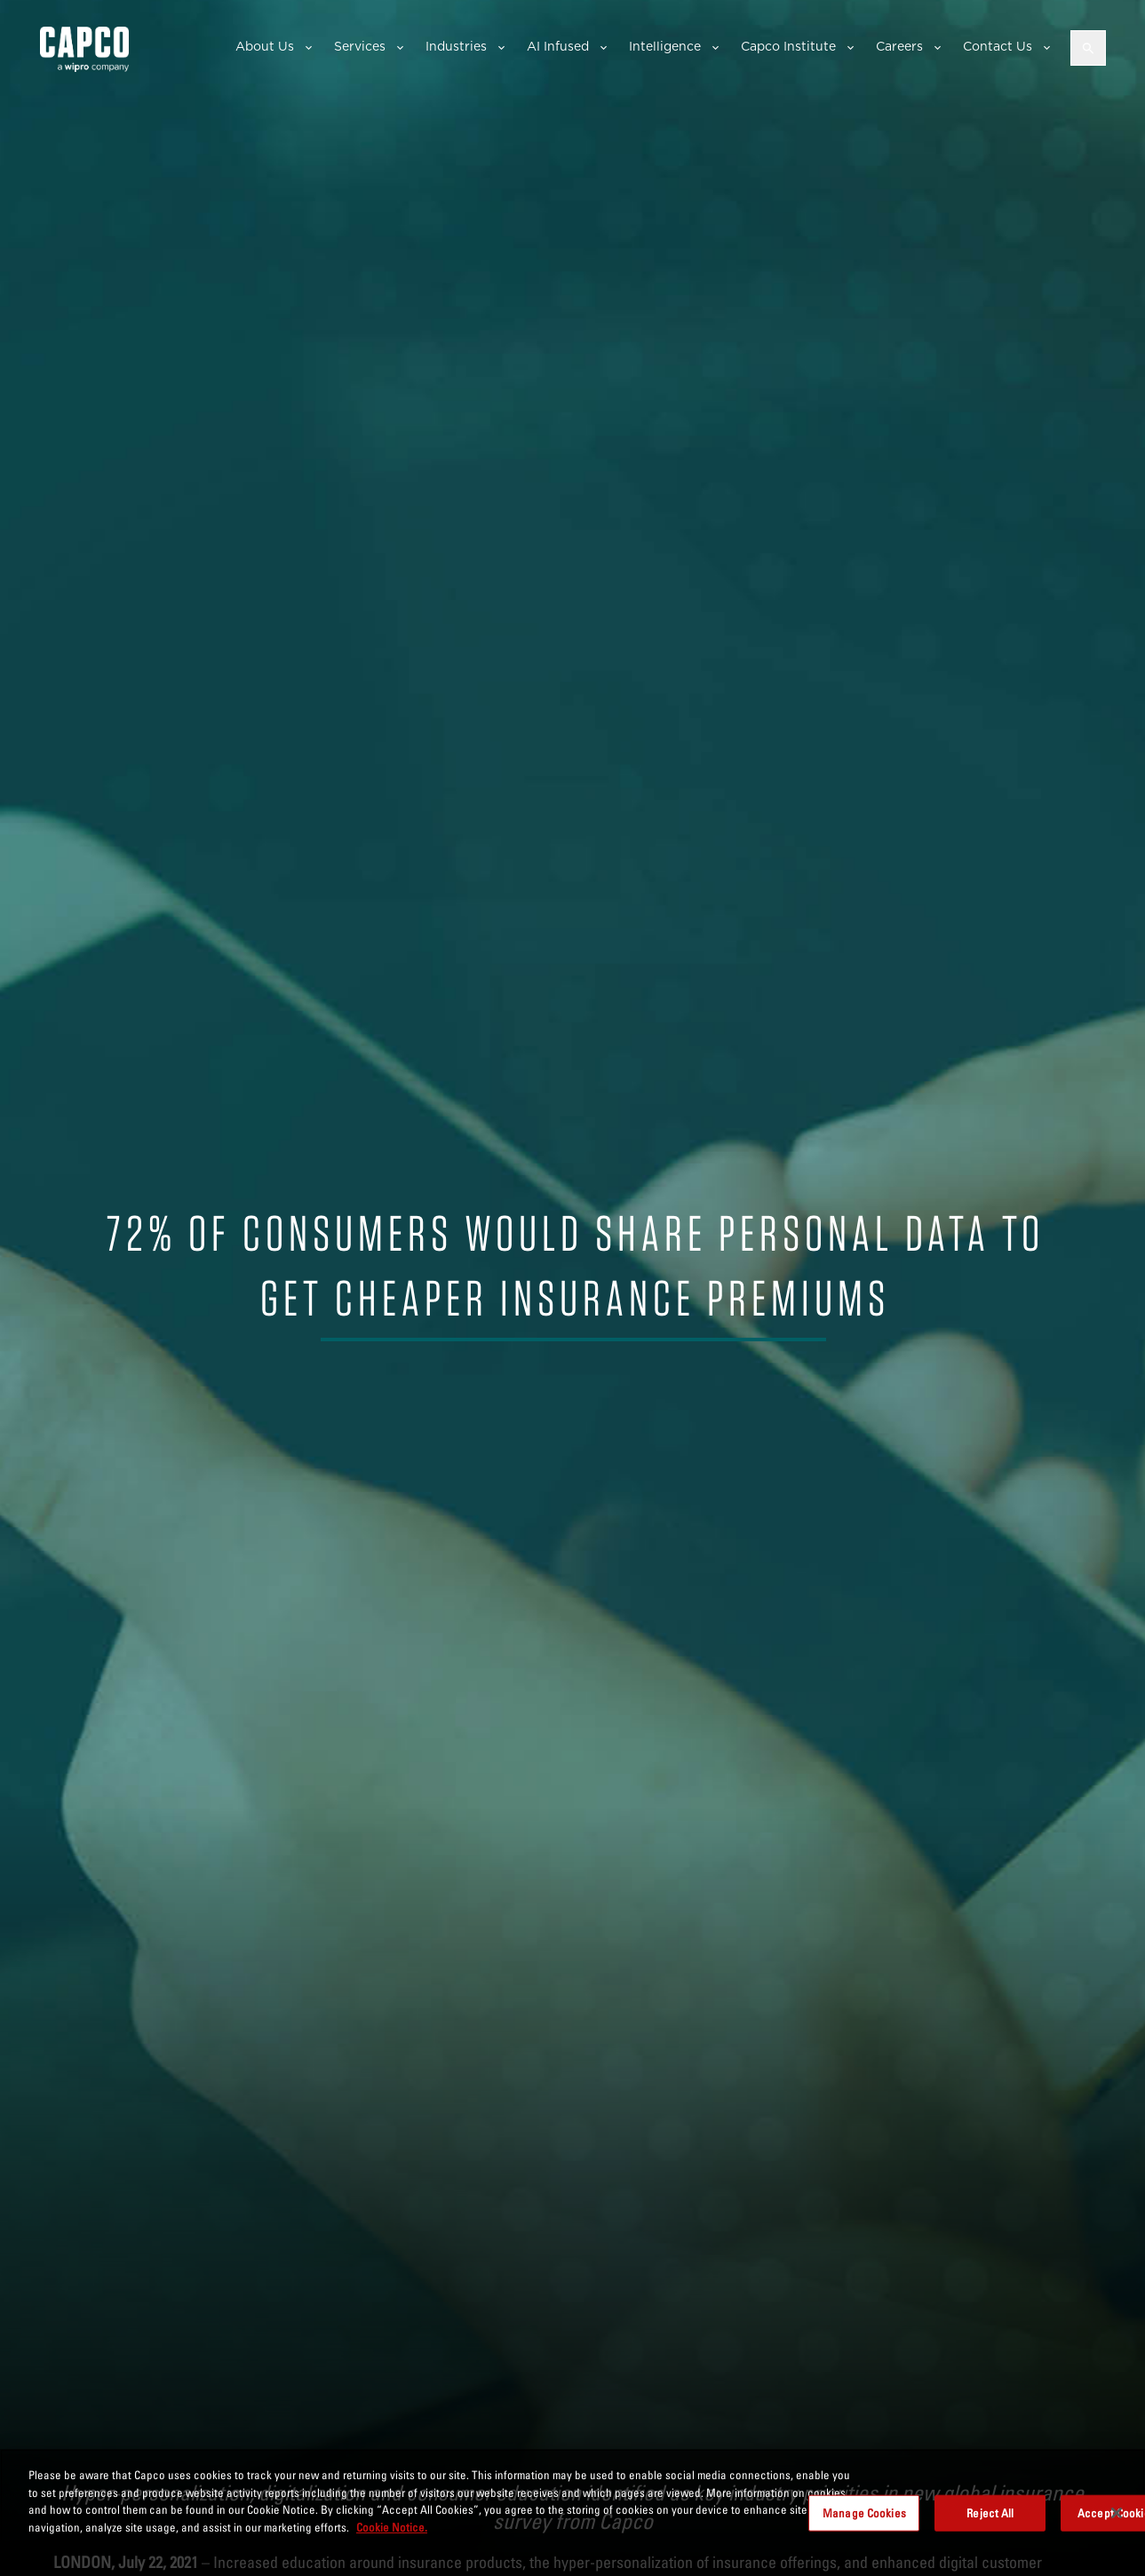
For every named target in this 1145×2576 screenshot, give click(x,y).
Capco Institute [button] (788, 46)
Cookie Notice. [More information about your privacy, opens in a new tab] (391, 2533)
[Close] (1116, 2519)
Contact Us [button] (997, 46)
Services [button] (360, 46)
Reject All (990, 2519)
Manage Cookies (864, 2519)
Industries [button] (456, 46)
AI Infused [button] (558, 46)
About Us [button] (264, 46)
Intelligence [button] (665, 46)
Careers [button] (899, 46)
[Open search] (1088, 48)
